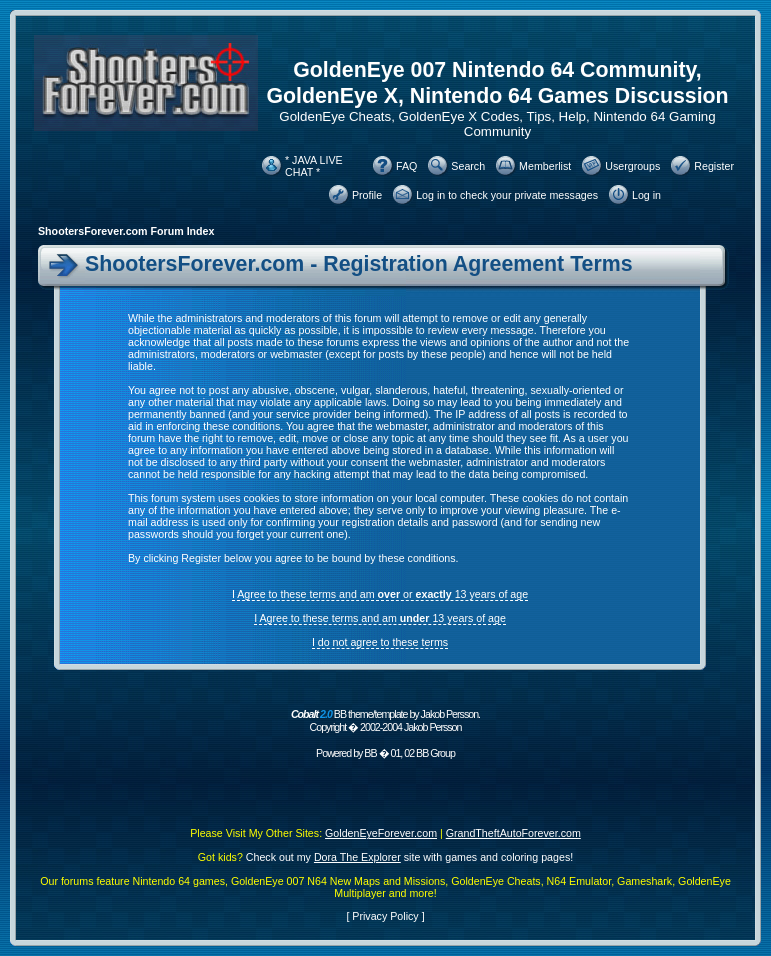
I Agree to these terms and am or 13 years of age (380, 594)
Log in (646, 195)
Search (468, 166)
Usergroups (632, 166)
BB (370, 753)
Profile (367, 195)
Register (714, 166)
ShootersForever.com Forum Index (126, 231)
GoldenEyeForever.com (381, 833)
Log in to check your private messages (507, 195)
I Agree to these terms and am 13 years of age (380, 618)
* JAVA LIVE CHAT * (314, 166)
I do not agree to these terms (380, 642)
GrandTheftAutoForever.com (513, 833)
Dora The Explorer (357, 857)
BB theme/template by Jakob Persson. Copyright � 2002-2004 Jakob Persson (385, 720)
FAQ (406, 166)
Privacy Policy (385, 916)
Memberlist (545, 166)
